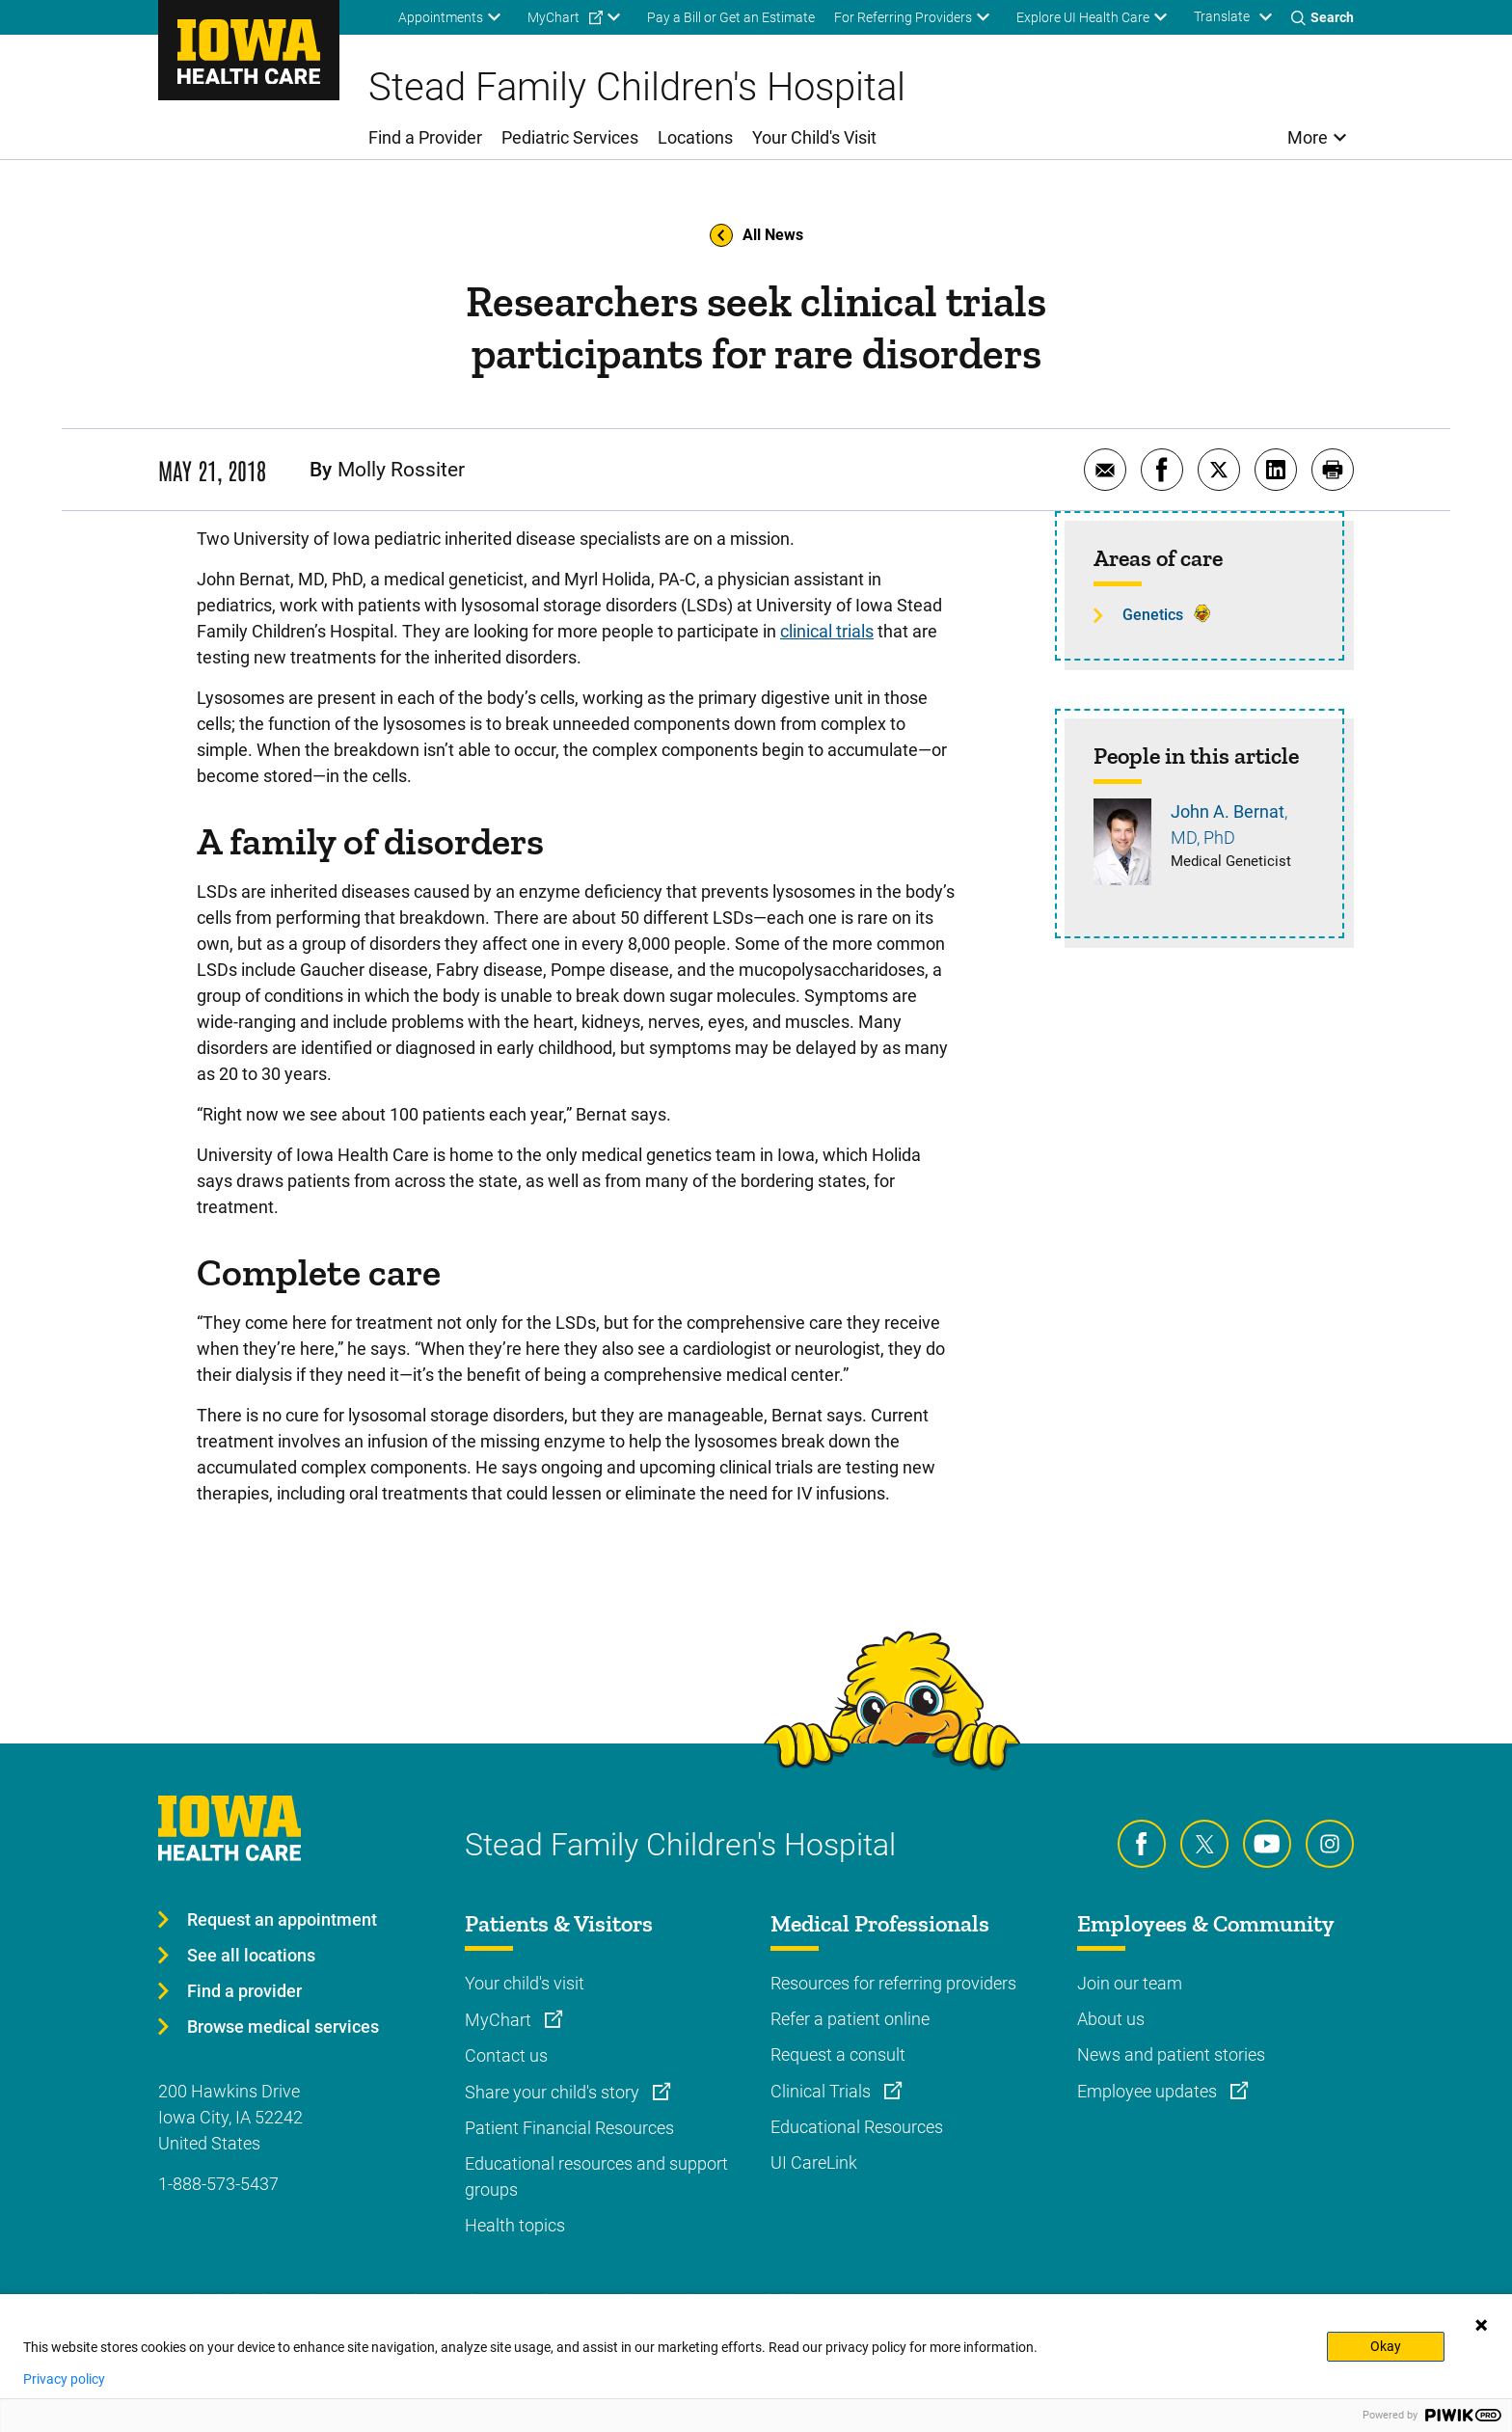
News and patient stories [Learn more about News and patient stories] (1171, 2054)
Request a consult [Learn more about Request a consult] (837, 2054)
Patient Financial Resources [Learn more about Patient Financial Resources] (569, 2128)
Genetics (1152, 615)
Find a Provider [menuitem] (425, 137)
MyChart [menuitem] (553, 17)
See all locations (251, 1955)
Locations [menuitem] (695, 137)
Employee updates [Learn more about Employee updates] (1149, 2091)
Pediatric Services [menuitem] (569, 137)
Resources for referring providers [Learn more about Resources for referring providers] (893, 1983)
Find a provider (244, 1991)
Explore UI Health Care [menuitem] (1082, 17)
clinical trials (827, 631)
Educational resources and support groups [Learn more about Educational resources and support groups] (596, 2176)
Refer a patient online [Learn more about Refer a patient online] (850, 2019)
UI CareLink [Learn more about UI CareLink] (813, 2162)
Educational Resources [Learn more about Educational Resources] (856, 2127)
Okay (1385, 2346)
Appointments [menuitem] (440, 17)
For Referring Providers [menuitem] (903, 17)
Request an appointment (282, 1919)
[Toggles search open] (1322, 17)
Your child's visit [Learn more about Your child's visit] (524, 1983)
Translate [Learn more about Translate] (1222, 16)
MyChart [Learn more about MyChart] (500, 2020)
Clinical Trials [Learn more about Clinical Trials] (822, 2091)
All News (756, 235)
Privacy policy (64, 2379)
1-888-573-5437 (218, 2184)
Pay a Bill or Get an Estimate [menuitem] (731, 17)
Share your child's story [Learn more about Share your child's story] (554, 2092)
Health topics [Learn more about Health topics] (515, 2225)
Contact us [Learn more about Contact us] (506, 2055)
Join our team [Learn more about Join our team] (1129, 1983)
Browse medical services (283, 2026)
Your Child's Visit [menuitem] (814, 137)
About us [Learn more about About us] (1111, 2019)
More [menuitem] (1307, 137)
